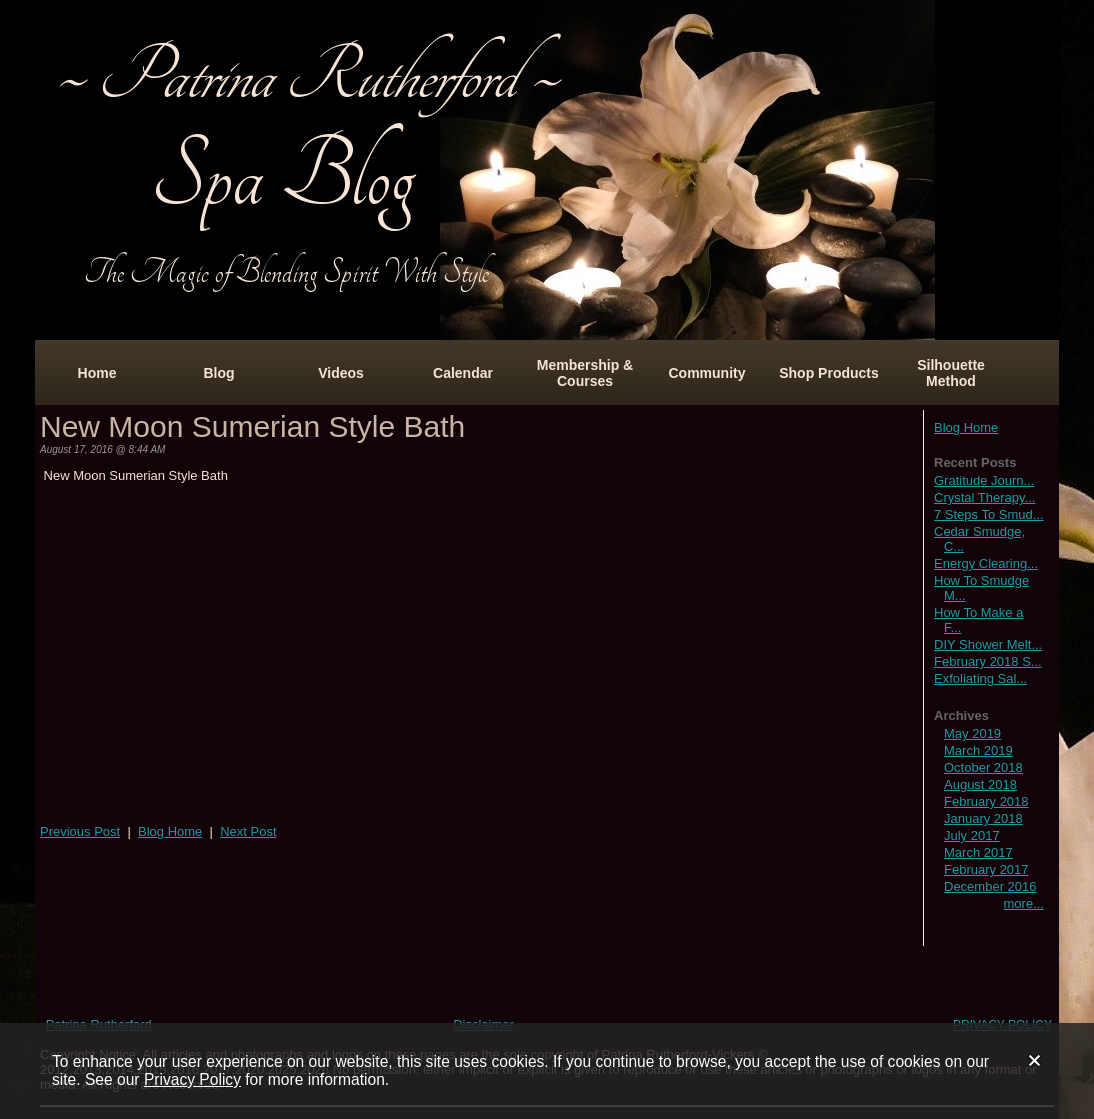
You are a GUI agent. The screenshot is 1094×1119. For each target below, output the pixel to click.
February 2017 (986, 869)
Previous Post (80, 831)
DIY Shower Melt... (988, 644)
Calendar (463, 373)
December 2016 (990, 886)
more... (1024, 903)
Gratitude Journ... (984, 480)
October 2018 (983, 767)
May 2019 (972, 733)
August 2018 (980, 784)
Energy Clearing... (986, 563)
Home (97, 373)
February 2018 (986, 801)
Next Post (248, 831)
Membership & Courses (585, 373)
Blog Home (966, 427)
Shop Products (829, 373)
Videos (341, 373)
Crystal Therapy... (984, 497)
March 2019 (978, 750)
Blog (218, 373)
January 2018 (983, 818)
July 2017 (972, 835)
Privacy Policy (192, 1079)
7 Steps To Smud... (989, 514)
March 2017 (978, 852)
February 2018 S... (988, 661)
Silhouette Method (951, 373)
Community (707, 373)
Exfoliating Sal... (980, 678)
